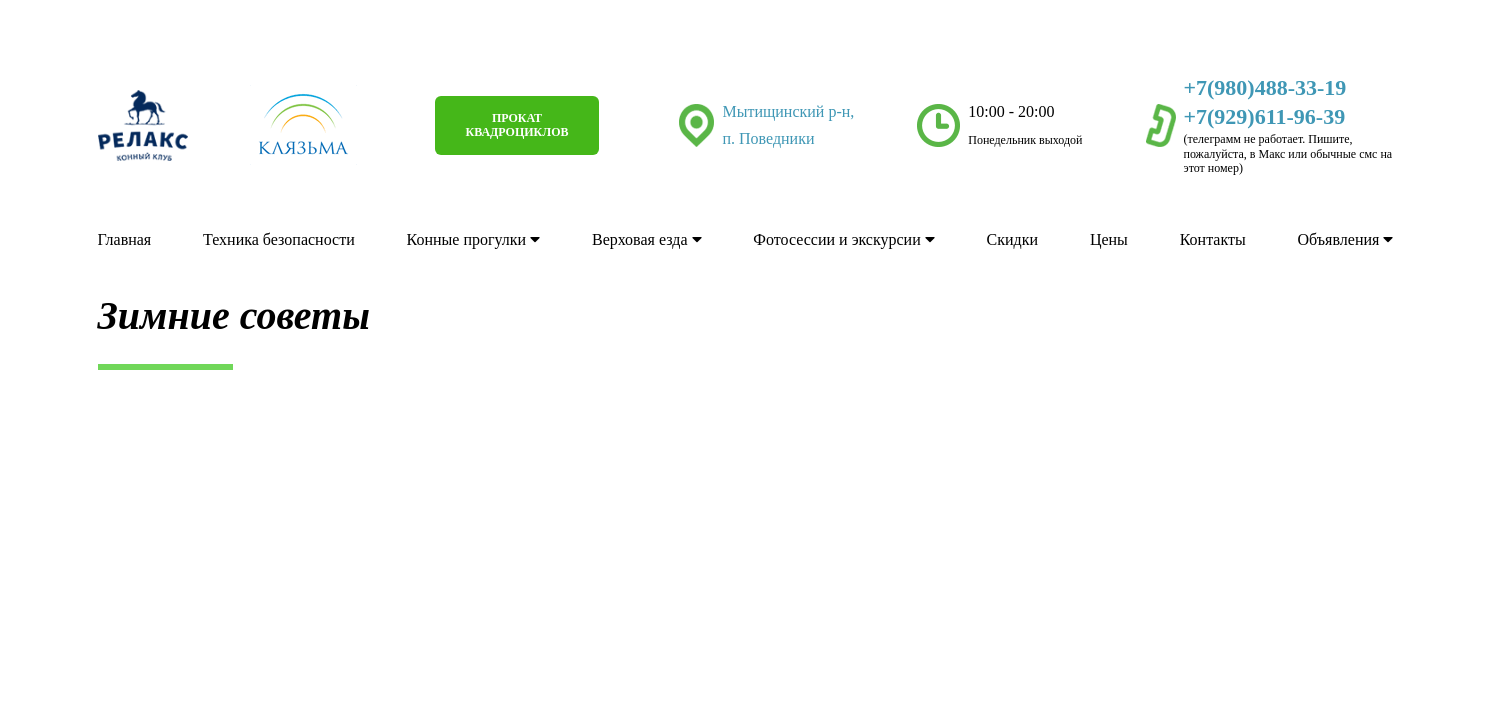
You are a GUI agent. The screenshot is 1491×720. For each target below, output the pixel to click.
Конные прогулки (474, 240)
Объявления (1346, 240)
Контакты (1213, 240)
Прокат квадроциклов (516, 126)
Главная (125, 240)
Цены (1109, 240)
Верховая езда (647, 240)
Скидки (1012, 240)
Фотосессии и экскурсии (843, 240)
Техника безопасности (279, 240)
